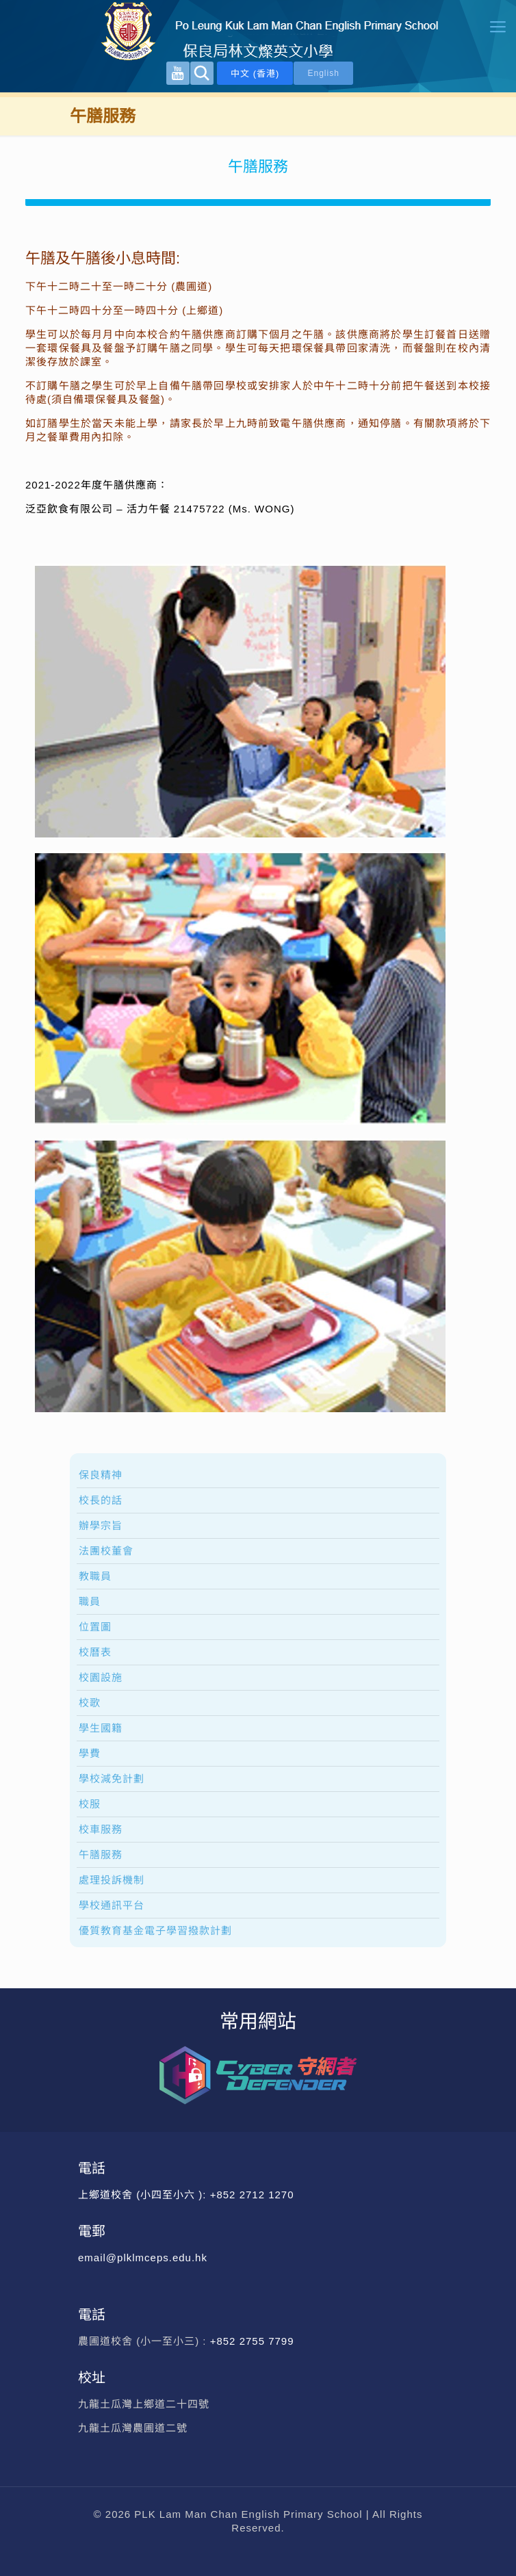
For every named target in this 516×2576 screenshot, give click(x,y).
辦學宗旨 (100, 1525)
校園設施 (100, 1677)
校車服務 (100, 1829)
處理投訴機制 (111, 1880)
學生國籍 (100, 1728)
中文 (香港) (255, 73)
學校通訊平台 (111, 1905)
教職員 (95, 1576)
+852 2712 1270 (252, 2194)
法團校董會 (106, 1551)
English (323, 73)
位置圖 (95, 1626)
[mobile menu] (497, 27)
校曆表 (95, 1652)
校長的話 (100, 1500)
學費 (90, 1753)
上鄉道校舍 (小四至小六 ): (144, 2194)
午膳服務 (100, 1854)
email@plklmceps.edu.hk (142, 2257)
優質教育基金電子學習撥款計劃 (155, 1930)
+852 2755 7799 (254, 2341)
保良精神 (100, 1475)
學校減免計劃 (111, 1778)
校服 (90, 1804)
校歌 (90, 1702)
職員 (90, 1601)
